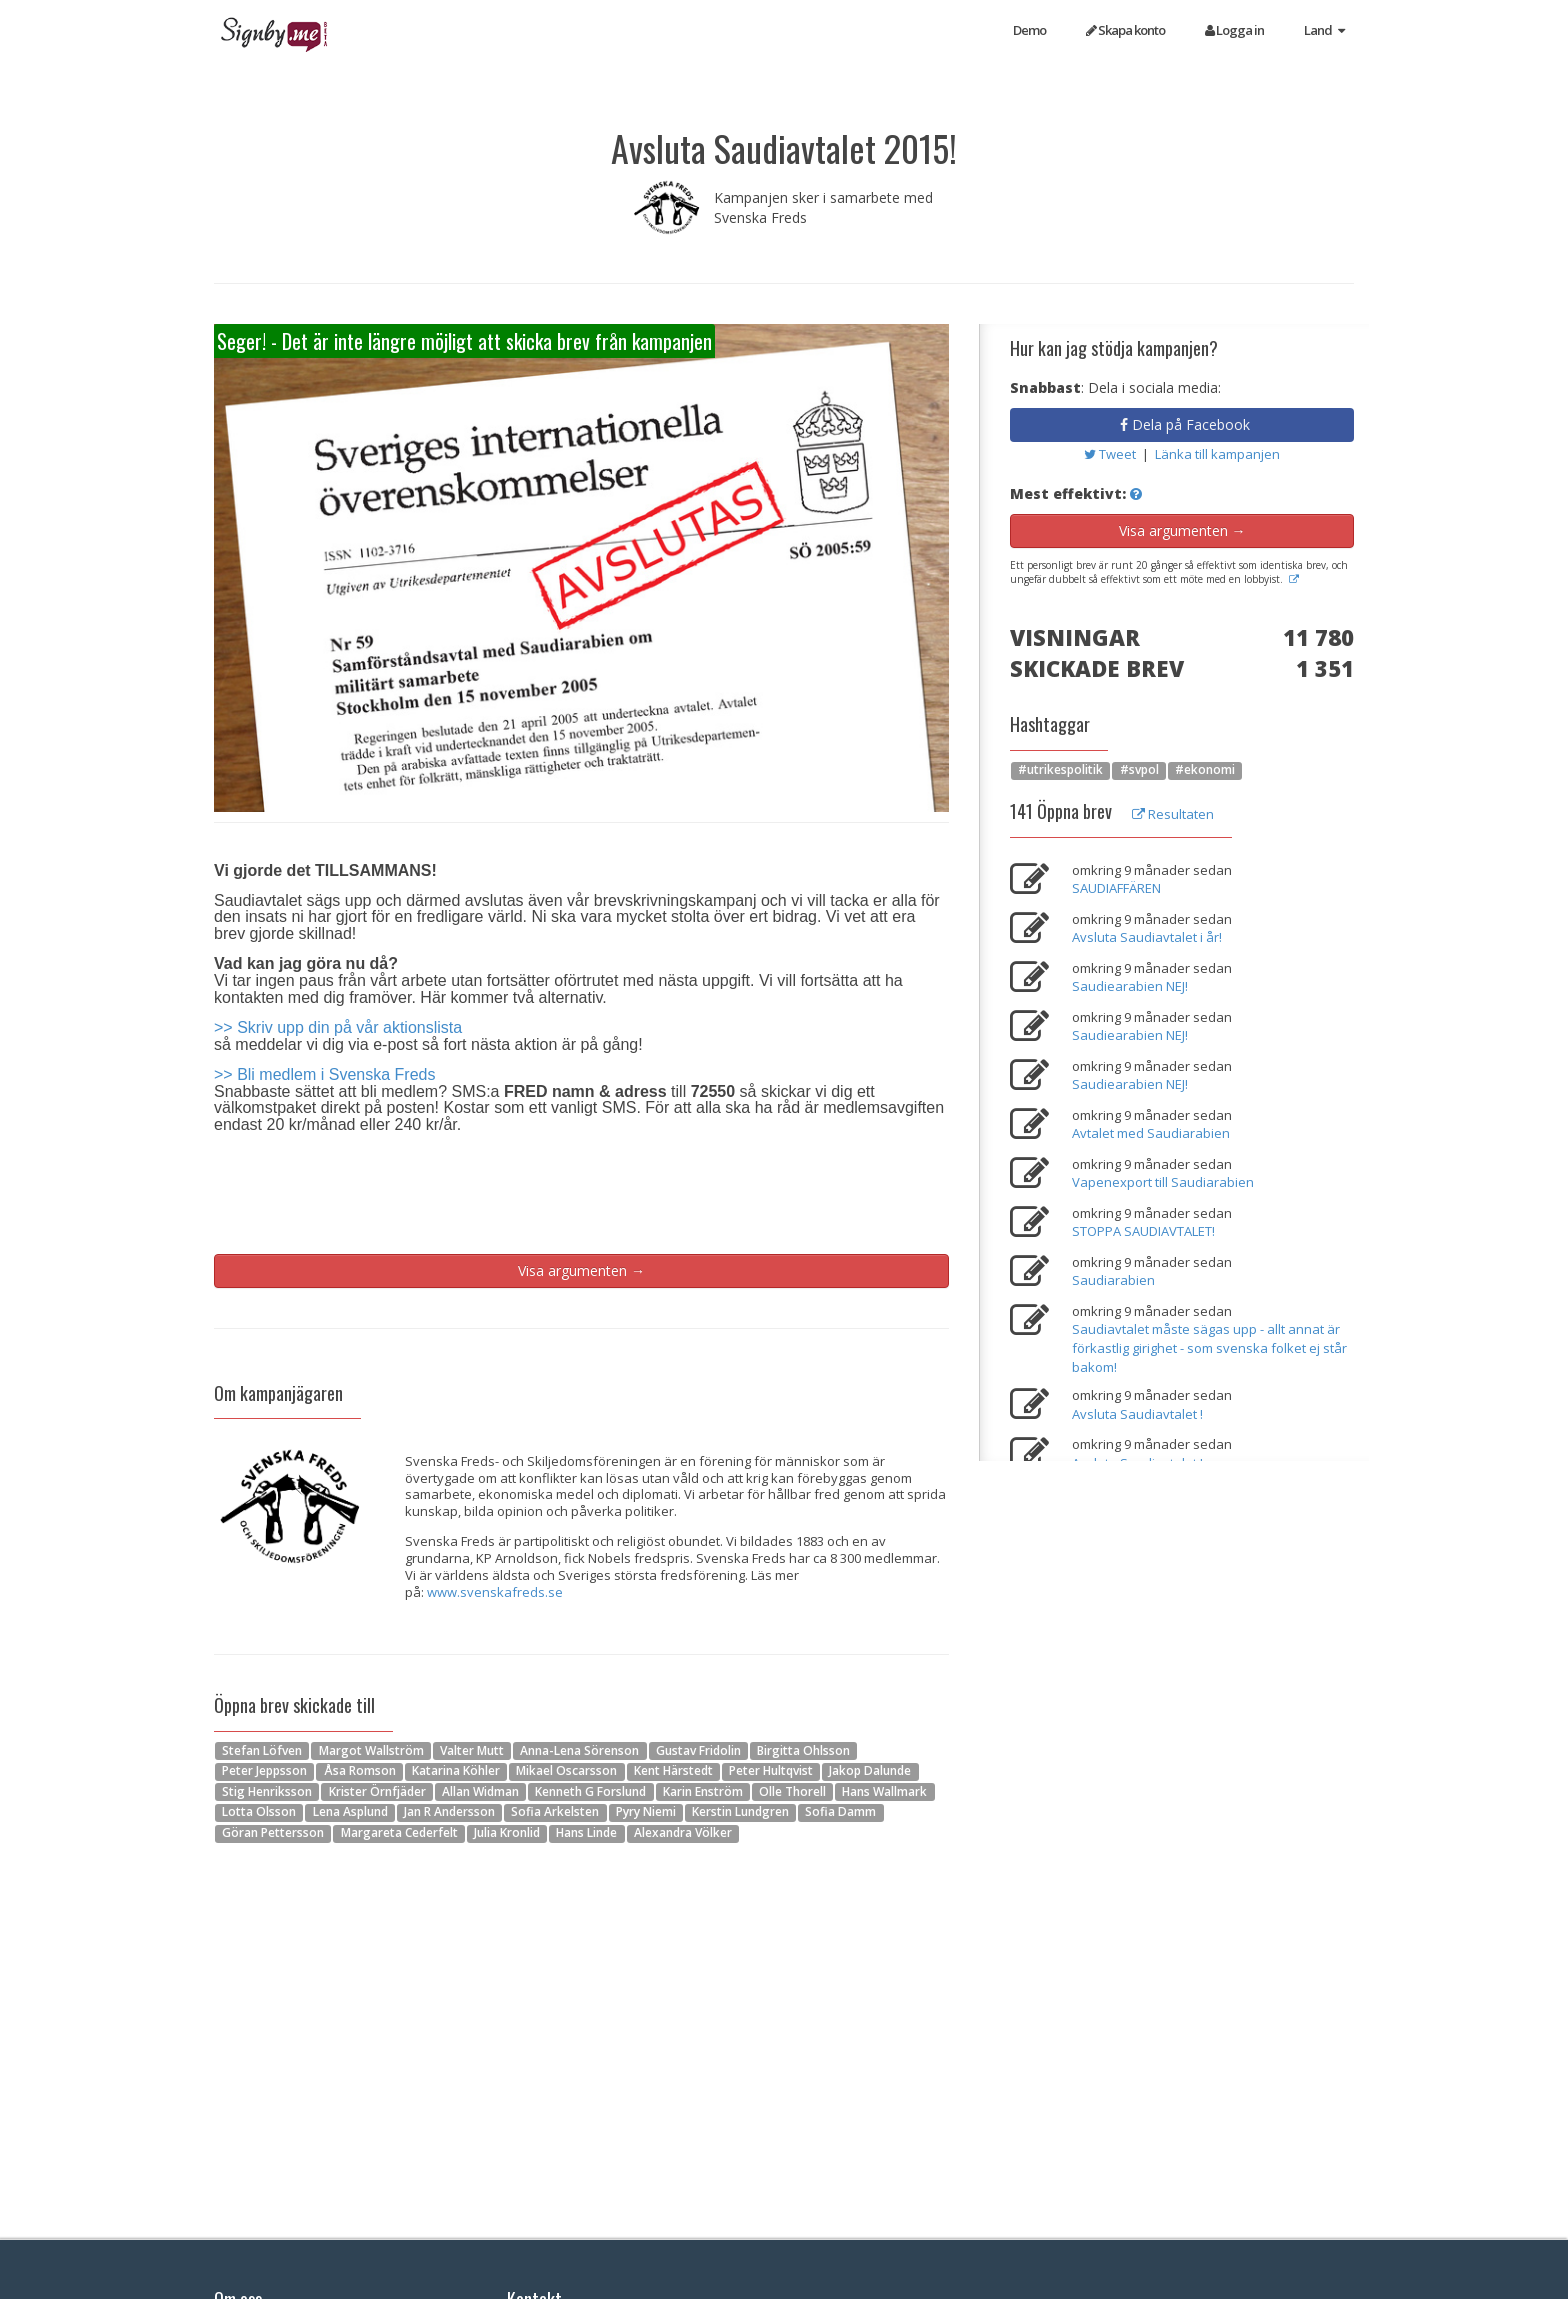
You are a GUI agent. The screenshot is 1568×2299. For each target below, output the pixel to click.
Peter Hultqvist (771, 1771)
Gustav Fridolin (698, 1750)
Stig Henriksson (267, 1791)
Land (1324, 30)
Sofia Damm (840, 1812)
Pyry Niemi (646, 1812)
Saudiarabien (1113, 1280)
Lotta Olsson (259, 1812)
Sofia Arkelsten (555, 1812)
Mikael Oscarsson (566, 1771)
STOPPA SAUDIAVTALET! (1143, 1231)
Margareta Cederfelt (399, 1833)
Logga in (1234, 30)
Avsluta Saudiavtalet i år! (1147, 937)
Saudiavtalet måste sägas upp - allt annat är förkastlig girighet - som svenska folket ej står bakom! (1209, 1347)
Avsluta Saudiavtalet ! (1137, 1414)
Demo (1029, 30)
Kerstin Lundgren (740, 1812)
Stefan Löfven (262, 1750)
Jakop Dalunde (870, 1771)
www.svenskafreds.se (495, 1592)
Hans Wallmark (884, 1791)
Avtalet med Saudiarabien (1151, 1133)
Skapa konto (1125, 30)
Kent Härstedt (673, 1771)
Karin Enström (703, 1791)
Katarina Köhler (456, 1771)
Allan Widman (480, 1791)
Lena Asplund (350, 1812)
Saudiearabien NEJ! (1130, 986)
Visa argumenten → (581, 1270)
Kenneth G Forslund (590, 1791)
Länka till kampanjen (1217, 454)
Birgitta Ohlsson (803, 1750)
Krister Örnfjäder (377, 1791)
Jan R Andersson (449, 1812)
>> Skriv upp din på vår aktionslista (338, 1027)
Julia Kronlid (507, 1833)
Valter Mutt (472, 1750)
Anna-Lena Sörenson (579, 1750)
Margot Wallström (371, 1750)
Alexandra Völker (683, 1833)
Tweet (1111, 454)
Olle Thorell (792, 1791)
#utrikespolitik (1060, 770)
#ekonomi (1205, 770)
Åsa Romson (360, 1771)
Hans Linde (586, 1833)
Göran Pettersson (273, 1833)
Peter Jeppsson (264, 1771)
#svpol (1139, 770)
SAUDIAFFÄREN (1116, 888)
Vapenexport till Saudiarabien (1163, 1182)
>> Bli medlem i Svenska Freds (324, 1074)
